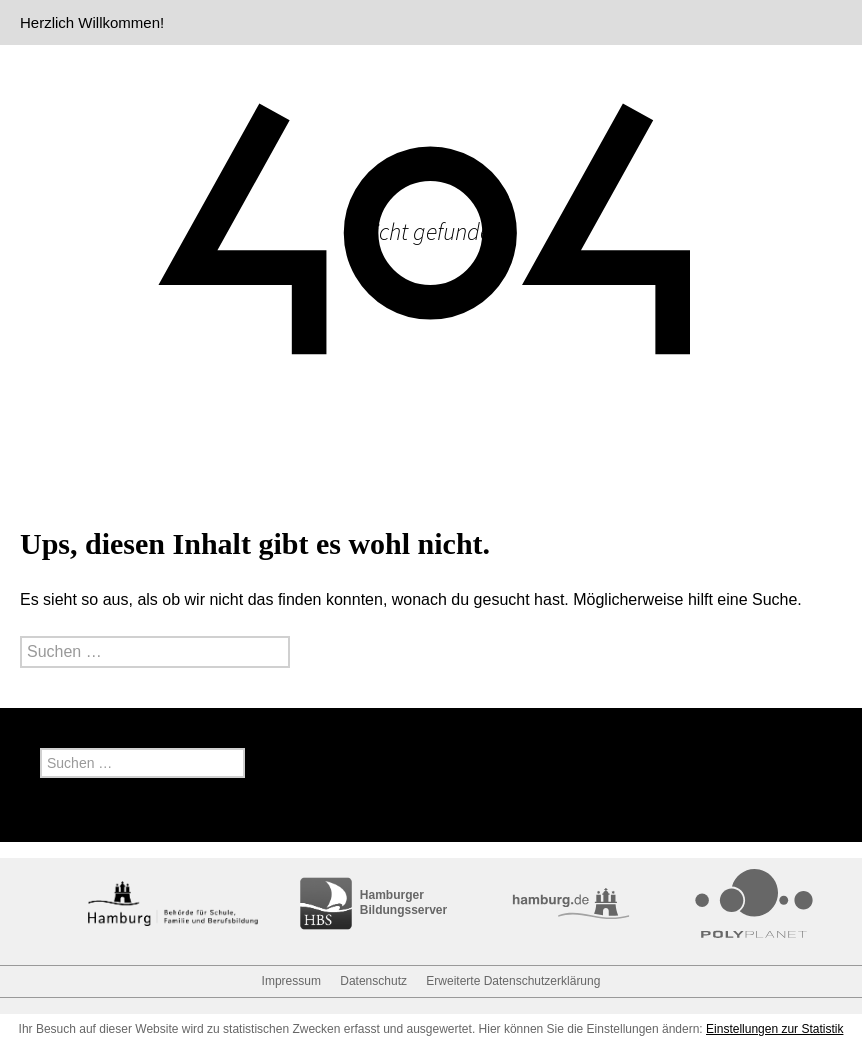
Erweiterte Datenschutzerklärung (513, 981)
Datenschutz (373, 981)
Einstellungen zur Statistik (774, 1029)
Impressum (291, 981)
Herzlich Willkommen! (92, 22)
